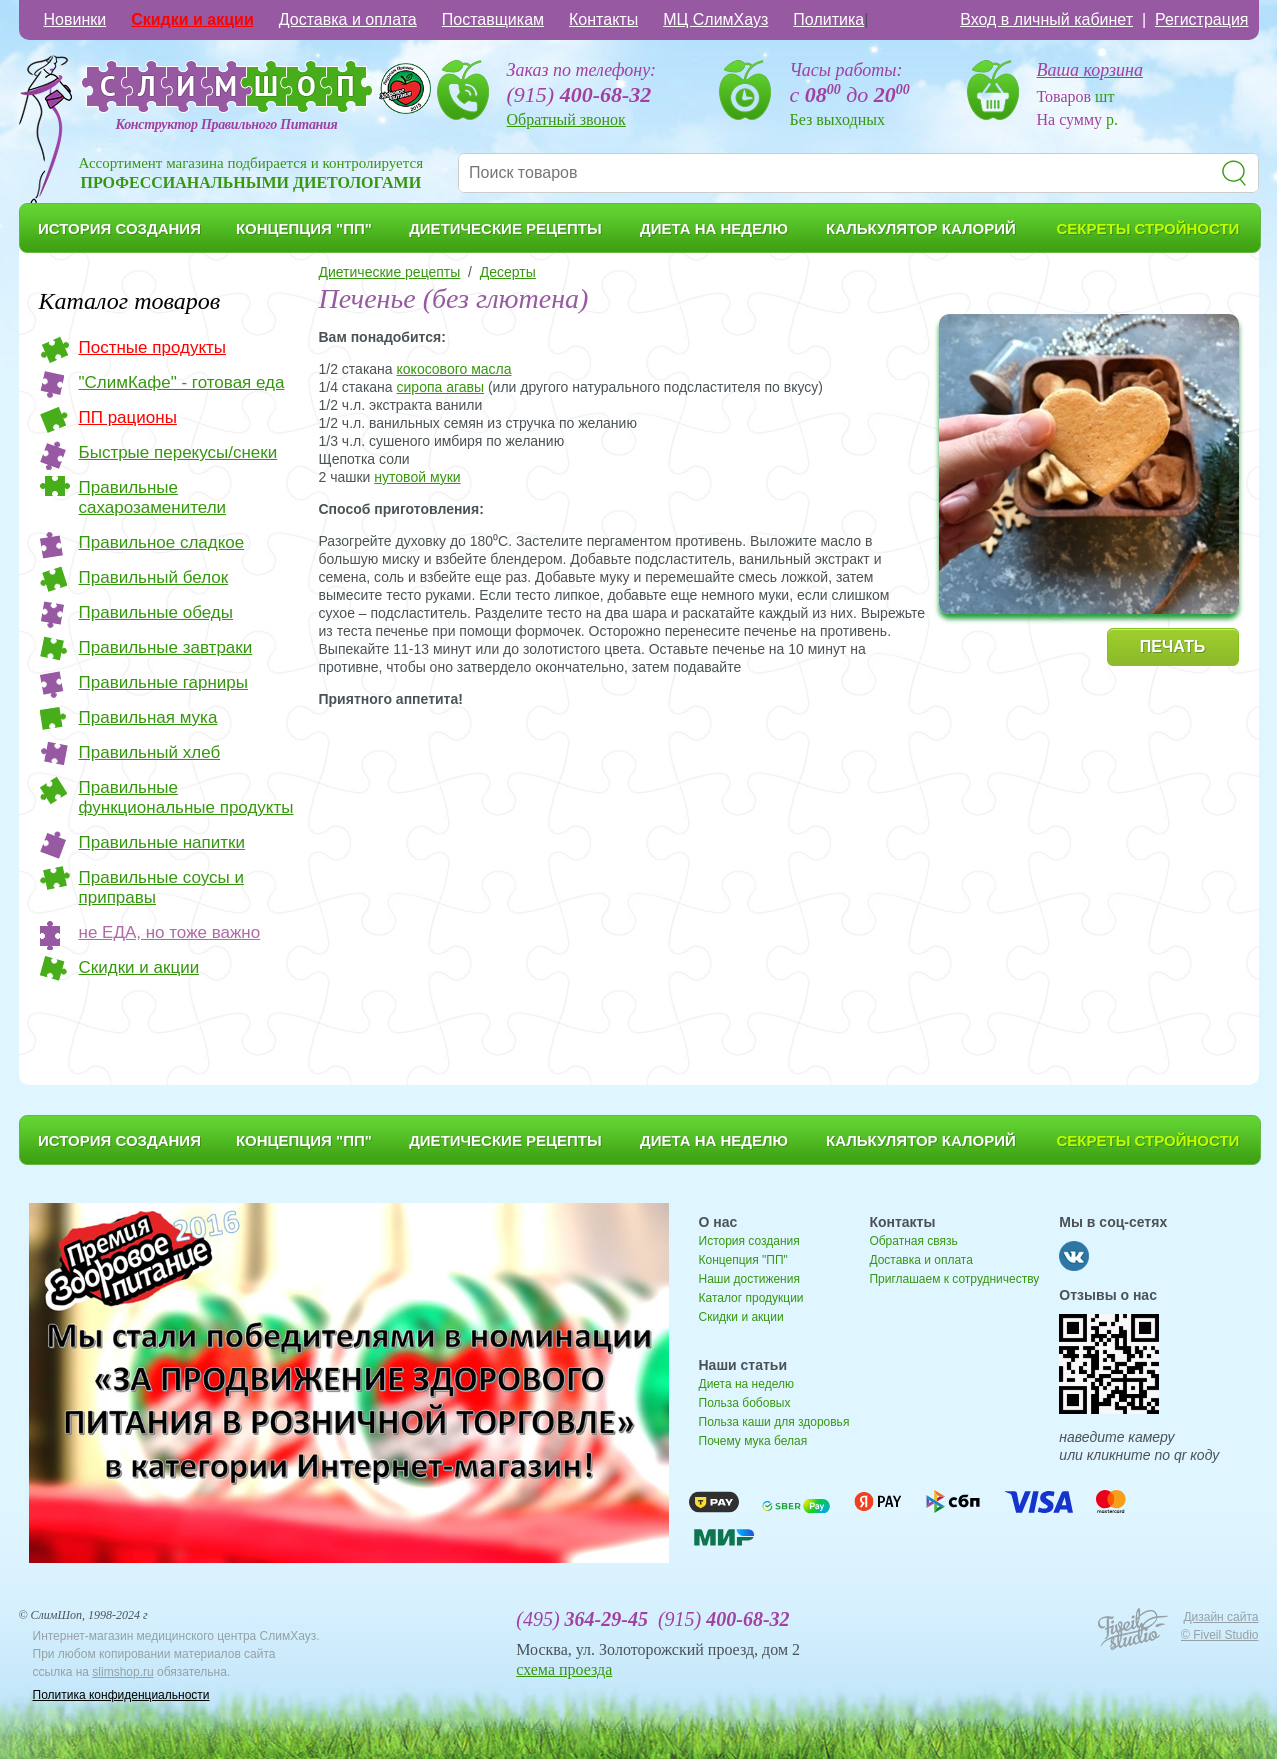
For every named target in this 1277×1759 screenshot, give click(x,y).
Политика (828, 19)
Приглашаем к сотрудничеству (954, 1279)
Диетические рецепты (390, 272)
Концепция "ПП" (743, 1260)
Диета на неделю (746, 1384)
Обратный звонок (566, 119)
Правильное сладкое (162, 542)
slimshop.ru (122, 1672)
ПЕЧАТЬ (1172, 646)
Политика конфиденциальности (121, 1695)
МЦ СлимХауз (715, 19)
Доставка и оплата (348, 19)
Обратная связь (913, 1241)
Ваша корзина (1090, 70)
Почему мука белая (753, 1441)
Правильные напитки (162, 842)
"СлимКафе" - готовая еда (182, 382)
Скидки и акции (192, 19)
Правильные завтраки (166, 647)
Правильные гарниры (164, 682)
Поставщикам (493, 19)
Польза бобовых (745, 1403)
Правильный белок (154, 577)
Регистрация (1202, 19)
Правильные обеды (156, 612)
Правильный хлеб (150, 752)
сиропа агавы (441, 387)
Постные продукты (153, 347)
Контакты (603, 19)
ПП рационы (128, 417)
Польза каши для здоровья (774, 1422)
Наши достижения (749, 1279)
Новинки (75, 19)
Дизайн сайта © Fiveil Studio (1220, 1626)
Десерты (508, 272)
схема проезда (564, 1669)
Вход (1046, 19)
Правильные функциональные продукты (186, 797)
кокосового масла (454, 369)
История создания (749, 1241)
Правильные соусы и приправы (161, 887)
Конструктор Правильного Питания (227, 124)
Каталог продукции (751, 1298)
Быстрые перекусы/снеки (178, 452)
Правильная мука (148, 717)
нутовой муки (417, 477)
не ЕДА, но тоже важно (170, 932)
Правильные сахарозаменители (153, 497)
